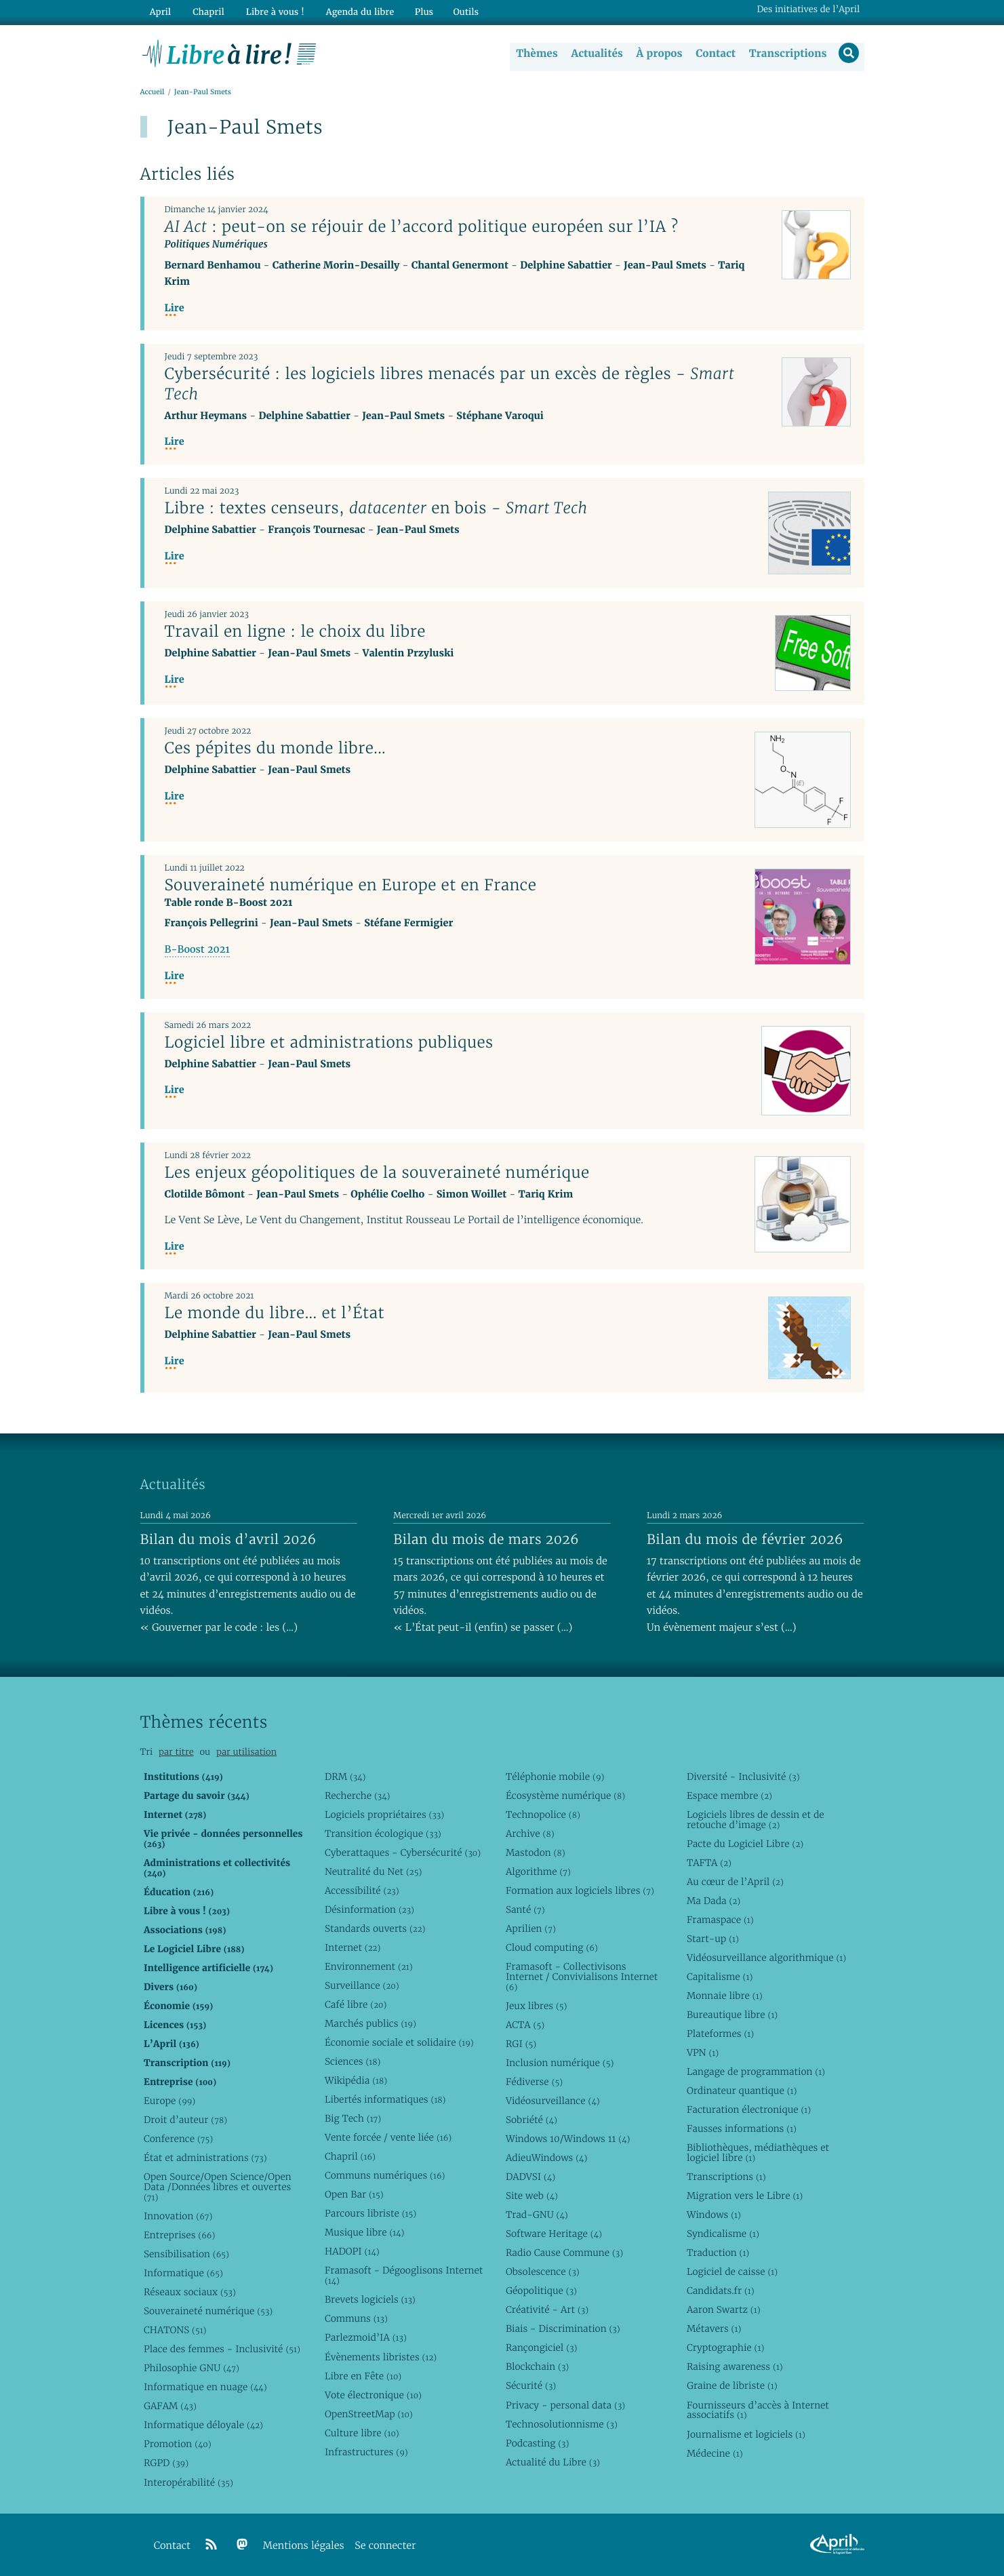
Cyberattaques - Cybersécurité (403, 1852)
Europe (169, 2101)
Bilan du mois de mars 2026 (486, 1539)
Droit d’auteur (185, 2120)
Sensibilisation (186, 2254)
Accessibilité (362, 1890)
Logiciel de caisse (732, 2271)
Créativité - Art (547, 2309)
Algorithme (538, 1871)
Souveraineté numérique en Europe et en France (351, 885)
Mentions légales (303, 2545)
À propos (658, 53)
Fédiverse (534, 2082)
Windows (714, 2214)
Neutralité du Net (373, 1871)
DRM (345, 1776)
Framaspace (720, 1920)
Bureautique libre (732, 2014)
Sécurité (531, 2386)
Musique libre (365, 2232)
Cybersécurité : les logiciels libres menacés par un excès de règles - (450, 384)
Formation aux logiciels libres (580, 1890)
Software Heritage (554, 2233)
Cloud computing (552, 1947)
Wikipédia (356, 2080)
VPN (703, 2052)
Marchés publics (370, 2023)
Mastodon (535, 1852)
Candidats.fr (721, 2290)
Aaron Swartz (724, 2309)
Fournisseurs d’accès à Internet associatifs (758, 2410)
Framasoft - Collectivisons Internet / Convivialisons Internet (582, 1976)
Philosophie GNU (191, 2368)
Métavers (714, 2328)
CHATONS (175, 2330)
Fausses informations (742, 2128)
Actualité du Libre (553, 2462)
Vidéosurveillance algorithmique (766, 1957)
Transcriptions (787, 53)
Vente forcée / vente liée (388, 2137)
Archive (530, 1833)
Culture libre (362, 2433)
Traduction (718, 2252)
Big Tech (353, 2118)
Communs (356, 2318)
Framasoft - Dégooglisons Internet (404, 2275)
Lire (174, 308)
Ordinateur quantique (742, 2090)
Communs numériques (385, 2175)
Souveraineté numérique (208, 2311)
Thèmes (536, 53)
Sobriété (531, 2120)
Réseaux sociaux (190, 2292)
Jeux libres (536, 2006)
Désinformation (369, 1909)
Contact (714, 53)
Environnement (369, 1966)
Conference (178, 2139)
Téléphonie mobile (555, 1776)
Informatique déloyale (203, 2425)
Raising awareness (735, 2367)
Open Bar (354, 2194)
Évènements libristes (381, 2357)
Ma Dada (713, 1901)
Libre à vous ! (270, 11)
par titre (176, 1752)
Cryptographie (725, 2347)
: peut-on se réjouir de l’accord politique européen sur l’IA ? (422, 227)
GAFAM (170, 2406)
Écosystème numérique (565, 1795)
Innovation (178, 2216)
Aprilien (531, 1928)
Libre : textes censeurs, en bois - (376, 508)
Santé (525, 1909)
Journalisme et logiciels (746, 2434)
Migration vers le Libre (745, 2195)
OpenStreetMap (369, 2414)
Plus (416, 11)
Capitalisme (719, 1976)
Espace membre (729, 1795)
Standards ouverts (375, 1928)
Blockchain (537, 2367)
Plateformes (720, 2033)
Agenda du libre (353, 11)
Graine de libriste (732, 2386)
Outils (458, 11)
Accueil (152, 92)
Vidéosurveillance (553, 2101)
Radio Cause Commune (564, 2252)
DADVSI (530, 2177)
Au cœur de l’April (735, 1882)
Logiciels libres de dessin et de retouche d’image (755, 1819)
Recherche (357, 1795)
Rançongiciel (542, 2347)
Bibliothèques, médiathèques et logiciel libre (758, 2152)
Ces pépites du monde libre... (275, 748)
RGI (521, 2044)
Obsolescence (543, 2271)
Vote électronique (373, 2395)
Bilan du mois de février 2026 (745, 1539)
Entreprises (179, 2235)
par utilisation (246, 1752)
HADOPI (352, 2251)
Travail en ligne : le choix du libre (295, 632)
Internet (352, 1947)
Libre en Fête (363, 2376)
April (158, 11)
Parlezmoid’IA (366, 2338)
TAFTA (709, 1863)
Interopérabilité (188, 2482)
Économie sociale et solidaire (399, 2042)
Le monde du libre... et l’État (275, 1313)
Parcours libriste (370, 2213)
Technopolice (543, 1814)
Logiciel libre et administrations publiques (329, 1042)
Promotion (178, 2444)
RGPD (166, 2463)
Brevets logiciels (370, 2299)
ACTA (525, 2025)
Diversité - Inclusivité (743, 1776)
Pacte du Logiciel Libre (745, 1844)
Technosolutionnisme (562, 2424)
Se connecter (385, 2545)
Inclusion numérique (560, 2063)
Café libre (355, 2004)
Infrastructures (366, 2452)
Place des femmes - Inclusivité (222, 2349)
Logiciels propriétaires (384, 1814)
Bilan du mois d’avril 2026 (228, 1539)
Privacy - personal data (565, 2405)
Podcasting (537, 2443)
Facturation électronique (749, 2109)
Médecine (715, 2453)
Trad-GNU (537, 2214)
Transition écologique (383, 1833)
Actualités (596, 53)
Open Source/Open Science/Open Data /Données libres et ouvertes (218, 2187)
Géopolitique (541, 2290)
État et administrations (205, 2158)
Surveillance (362, 1985)
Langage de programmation (756, 2071)
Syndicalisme (723, 2233)
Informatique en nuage (205, 2387)
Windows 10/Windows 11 (568, 2139)
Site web (532, 2195)
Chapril (350, 2156)
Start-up (713, 1939)
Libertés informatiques (385, 2099)
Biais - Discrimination (563, 2328)
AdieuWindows (546, 2158)
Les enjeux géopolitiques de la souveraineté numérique (377, 1172)
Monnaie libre (725, 1995)
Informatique (183, 2273)
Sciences (352, 2061)
